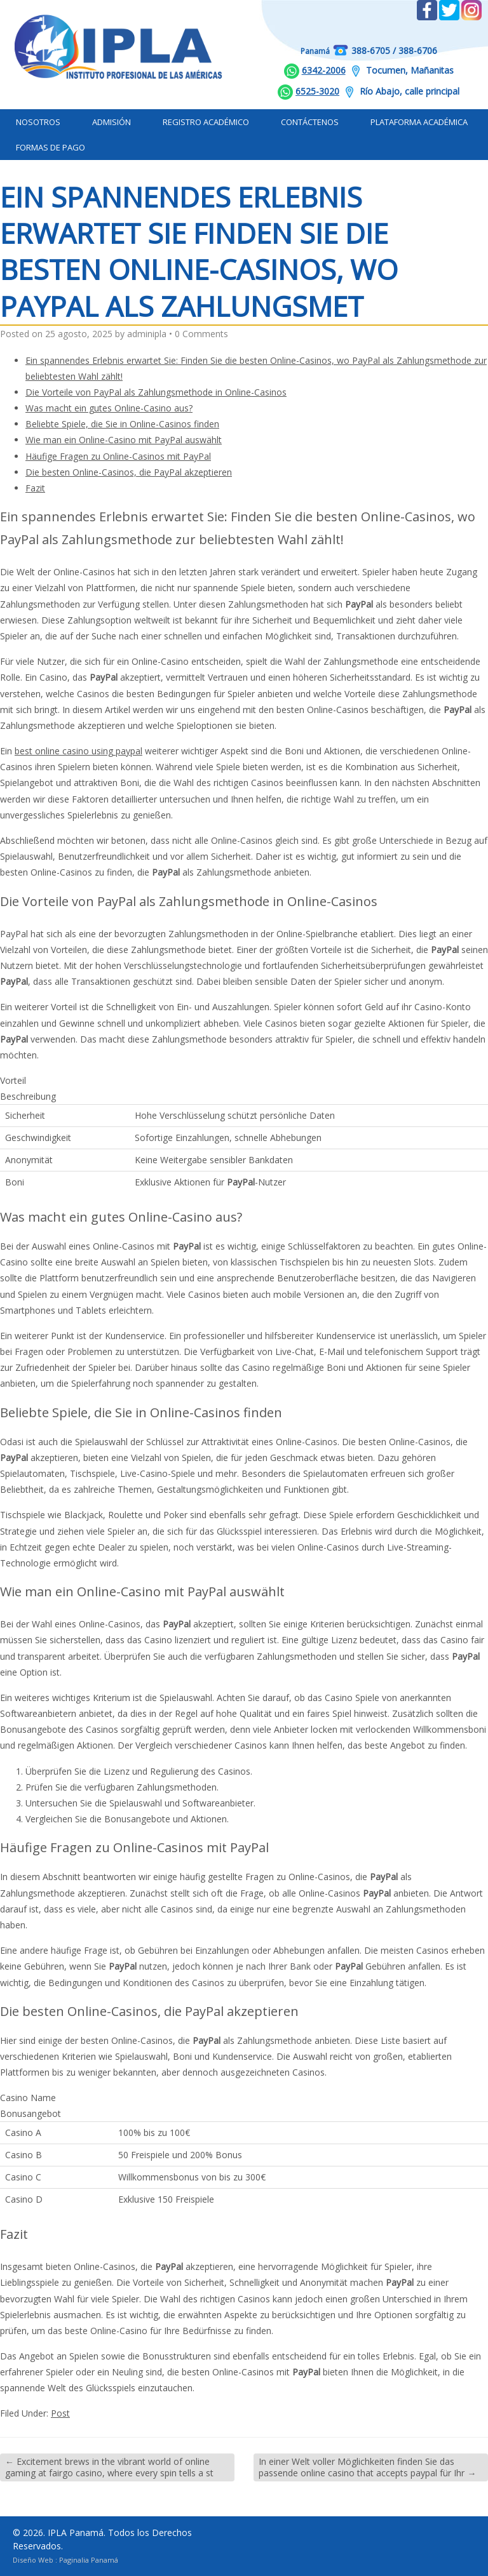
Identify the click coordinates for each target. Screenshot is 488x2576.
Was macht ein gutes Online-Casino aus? (109, 408)
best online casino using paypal (78, 751)
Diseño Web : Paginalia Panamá (65, 2560)
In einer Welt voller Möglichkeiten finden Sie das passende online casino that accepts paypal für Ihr (367, 2467)
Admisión (111, 122)
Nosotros (38, 122)
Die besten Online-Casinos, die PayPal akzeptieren (128, 472)
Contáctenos (310, 122)
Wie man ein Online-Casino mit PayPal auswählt (123, 440)
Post (60, 2413)
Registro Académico (206, 122)
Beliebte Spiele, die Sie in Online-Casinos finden (122, 424)
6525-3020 (317, 91)
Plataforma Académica (419, 122)
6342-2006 (324, 70)
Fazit (35, 488)
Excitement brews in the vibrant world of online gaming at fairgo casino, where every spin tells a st (109, 2467)
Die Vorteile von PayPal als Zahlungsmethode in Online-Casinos (156, 392)
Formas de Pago (50, 147)
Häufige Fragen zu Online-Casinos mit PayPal (118, 456)
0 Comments (201, 334)
